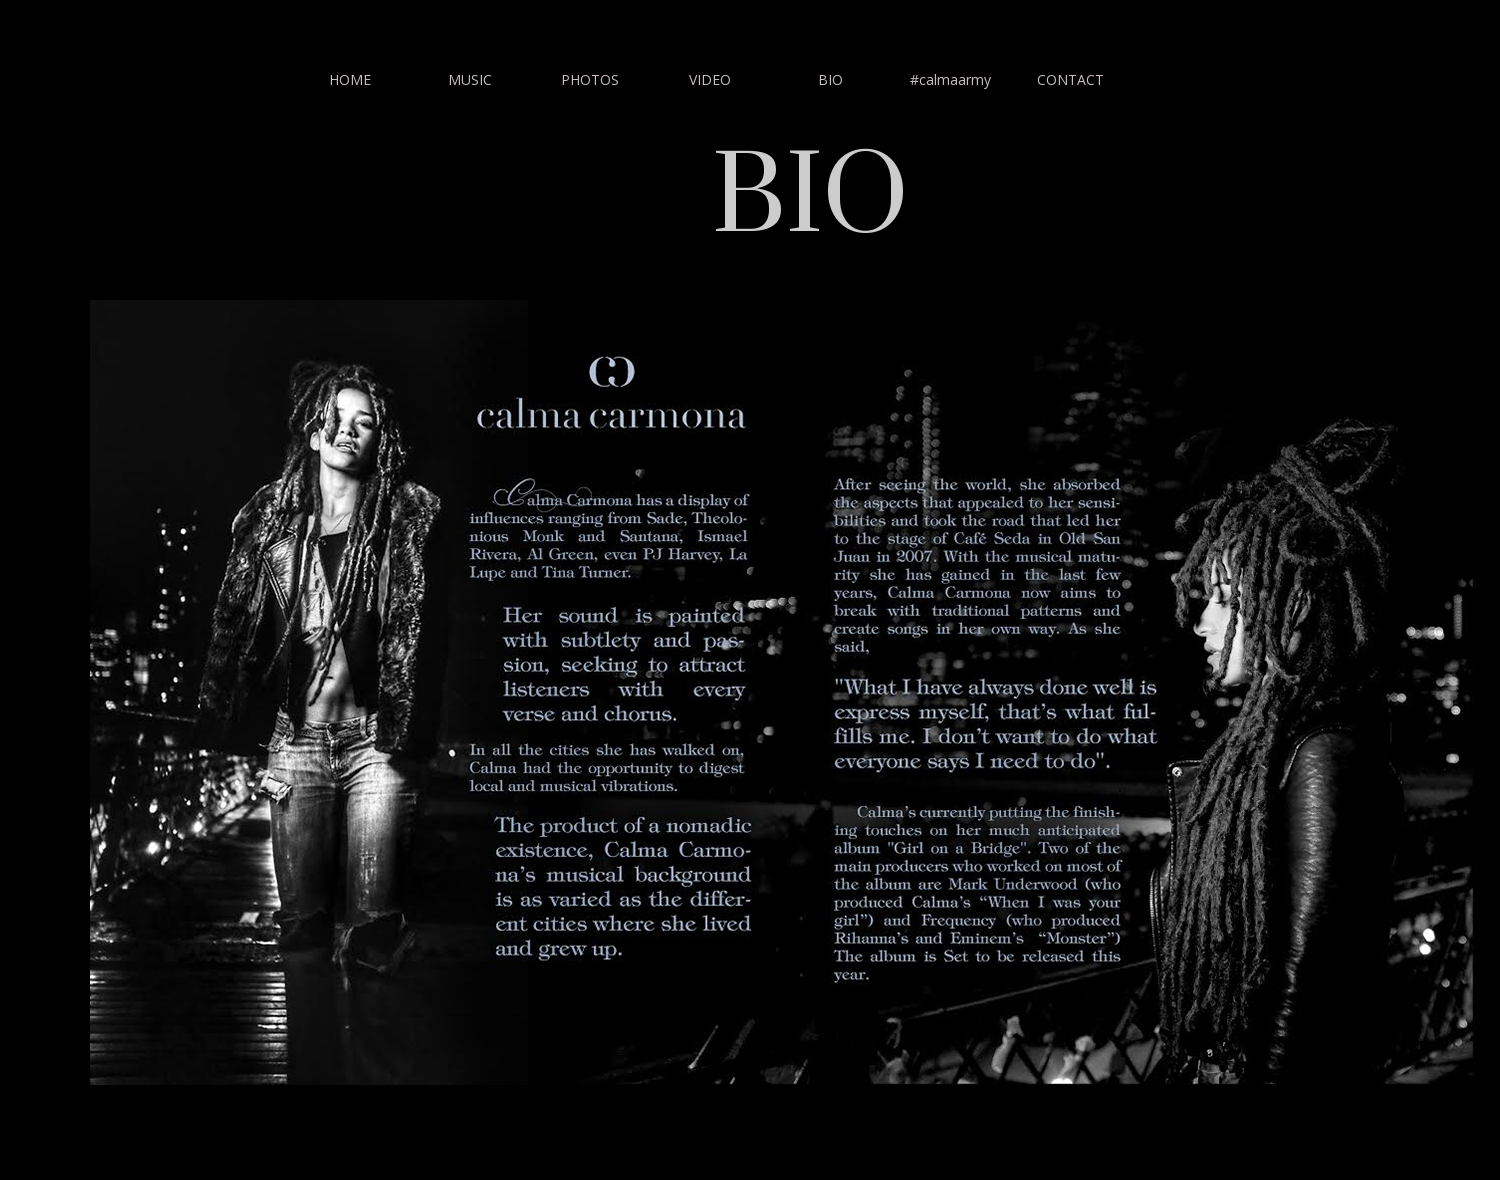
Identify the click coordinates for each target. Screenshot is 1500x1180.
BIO (830, 79)
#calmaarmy (950, 79)
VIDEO (710, 79)
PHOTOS (590, 79)
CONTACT (1070, 79)
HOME (350, 79)
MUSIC (470, 79)
